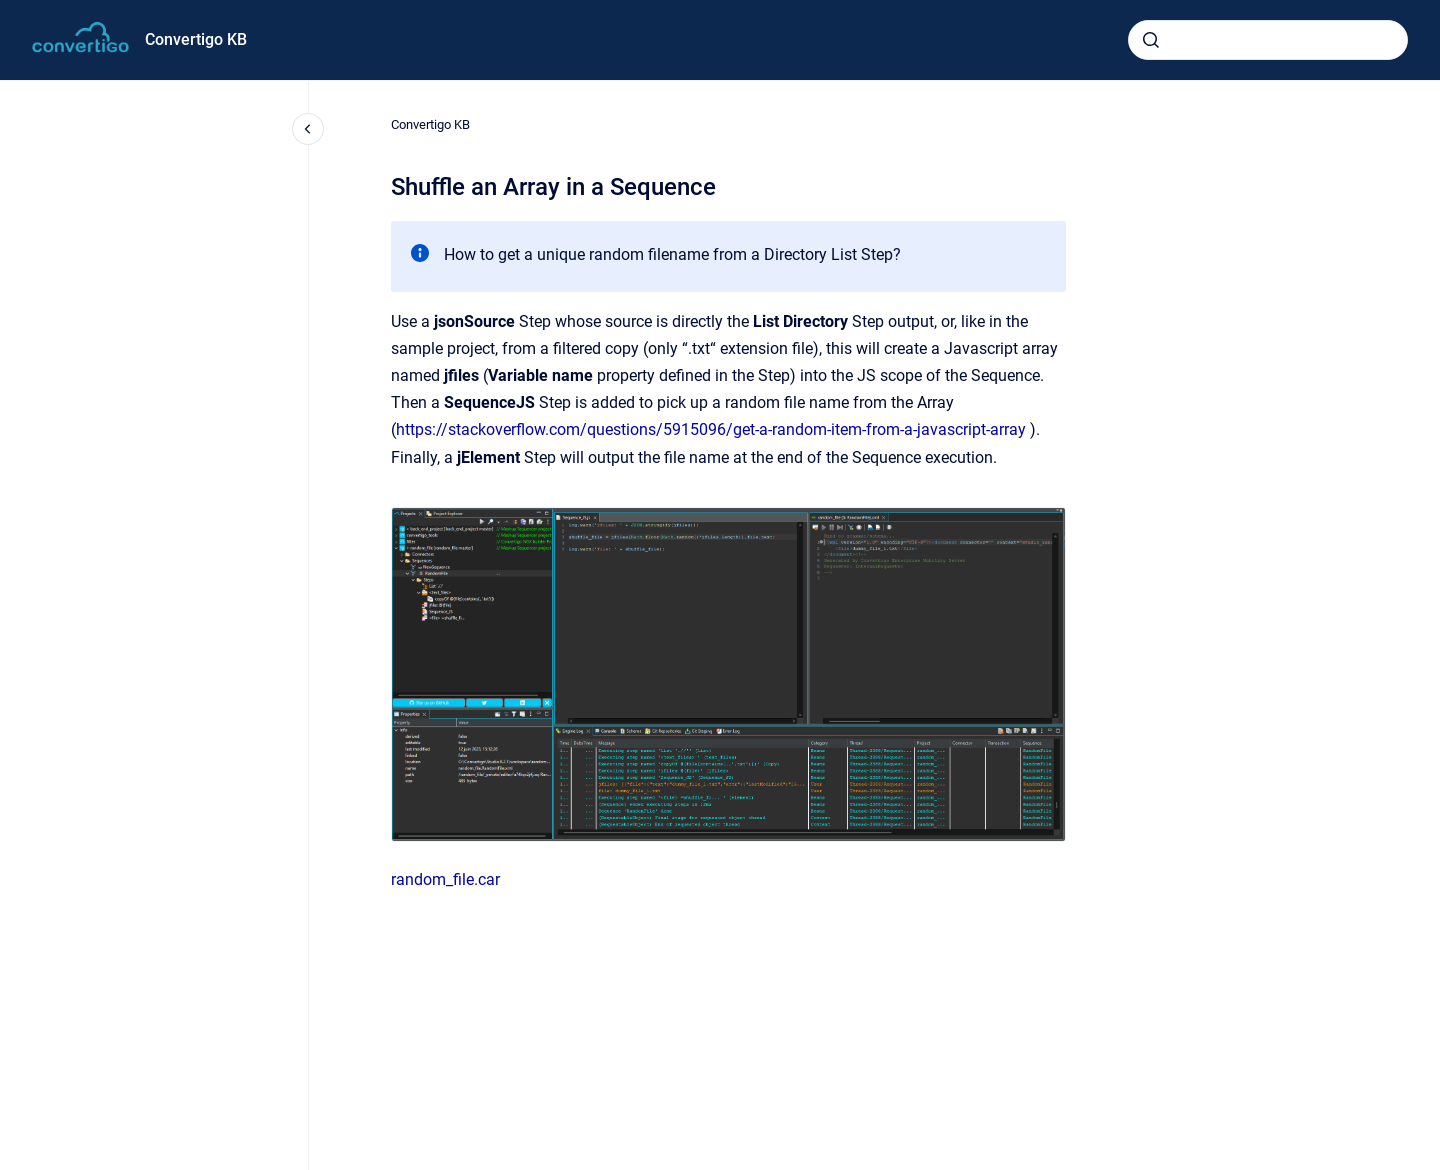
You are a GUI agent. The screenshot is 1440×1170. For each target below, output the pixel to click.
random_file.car (445, 879)
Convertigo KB (196, 39)
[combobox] (1268, 40)
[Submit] (1151, 40)
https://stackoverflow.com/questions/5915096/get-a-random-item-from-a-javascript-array (711, 429)
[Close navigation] (308, 129)
